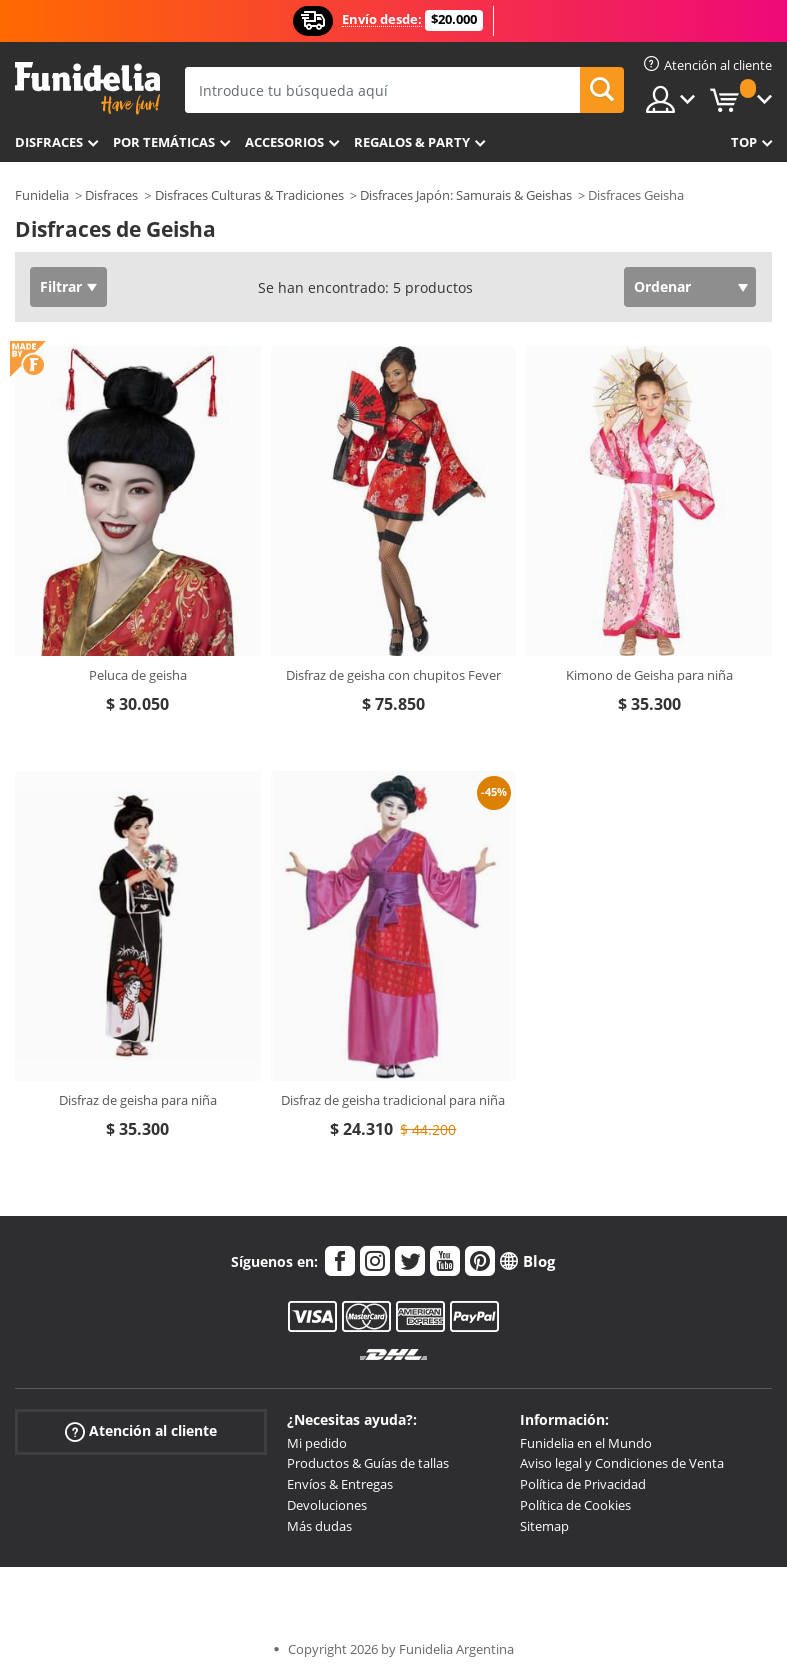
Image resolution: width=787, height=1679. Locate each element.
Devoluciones (327, 1505)
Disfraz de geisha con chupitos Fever (393, 675)
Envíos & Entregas (340, 1484)
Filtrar (61, 286)
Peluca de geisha (138, 675)
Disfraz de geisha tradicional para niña (393, 1100)
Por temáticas (164, 142)
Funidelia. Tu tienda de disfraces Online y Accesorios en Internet (87, 88)
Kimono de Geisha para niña (649, 675)
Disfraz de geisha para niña (138, 1100)
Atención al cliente (141, 1430)
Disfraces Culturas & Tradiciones (249, 195)
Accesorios (284, 142)
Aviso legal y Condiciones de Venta (622, 1463)
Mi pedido (317, 1443)
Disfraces (49, 142)
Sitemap (544, 1526)
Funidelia (42, 195)
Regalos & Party (412, 142)
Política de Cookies (575, 1505)
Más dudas (319, 1526)
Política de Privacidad (583, 1484)
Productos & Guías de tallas (368, 1463)
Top (744, 142)
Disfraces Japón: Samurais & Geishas (466, 195)
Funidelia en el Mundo (586, 1443)
